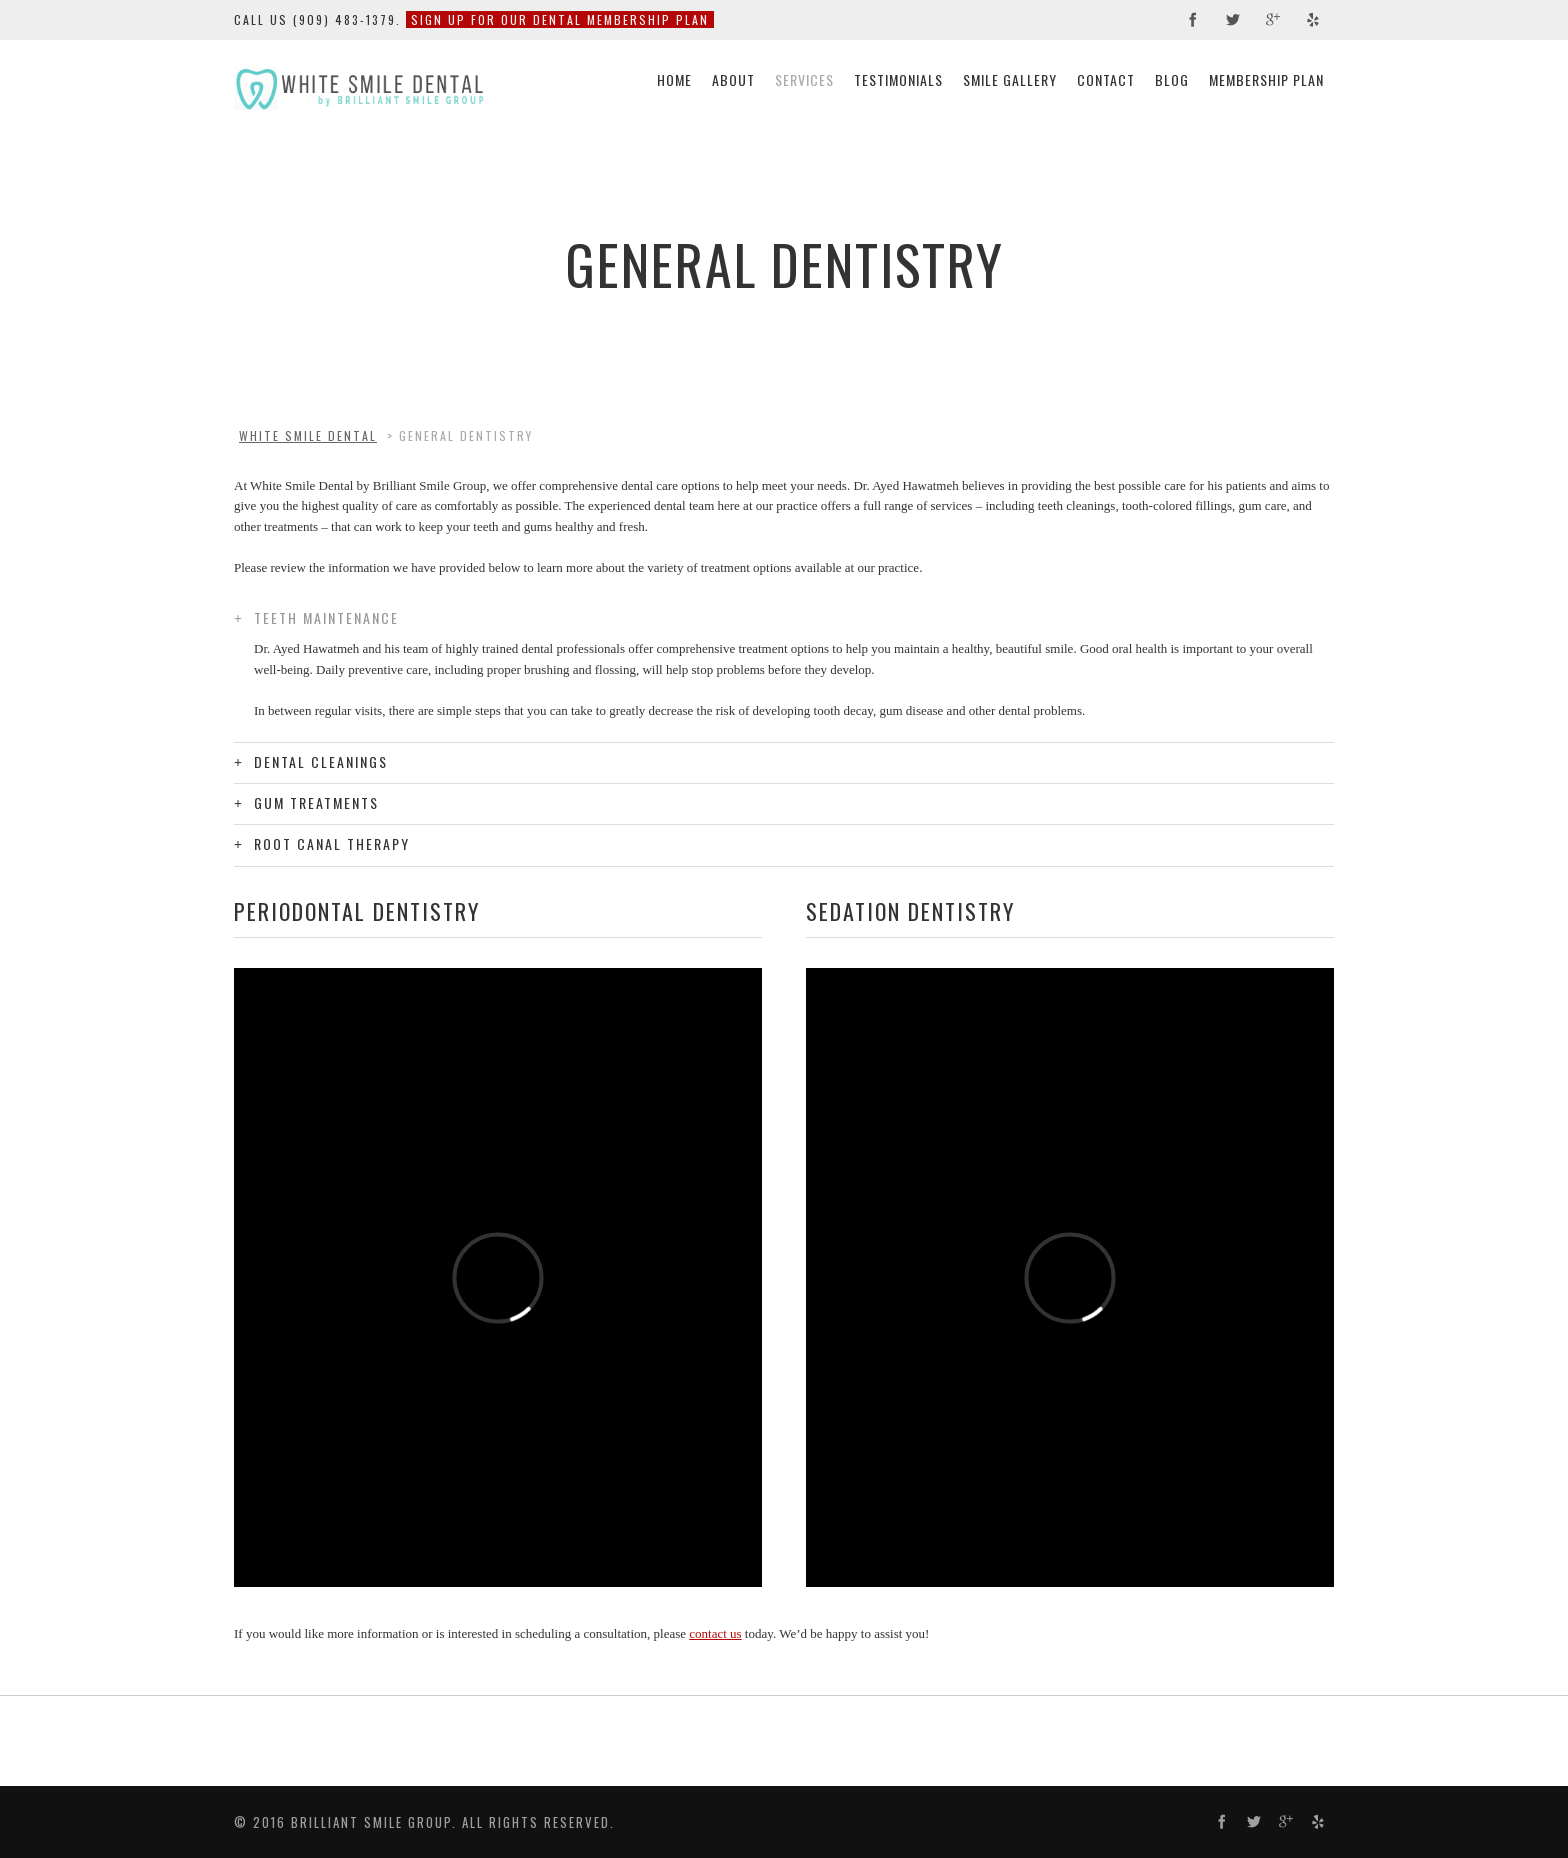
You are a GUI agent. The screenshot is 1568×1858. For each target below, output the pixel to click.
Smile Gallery (1010, 79)
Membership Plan (1266, 79)
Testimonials (898, 79)
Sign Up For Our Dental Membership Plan (560, 19)
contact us (715, 1633)
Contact (1106, 79)
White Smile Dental (308, 435)
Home (674, 79)
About (733, 79)
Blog (1172, 79)
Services (804, 79)
